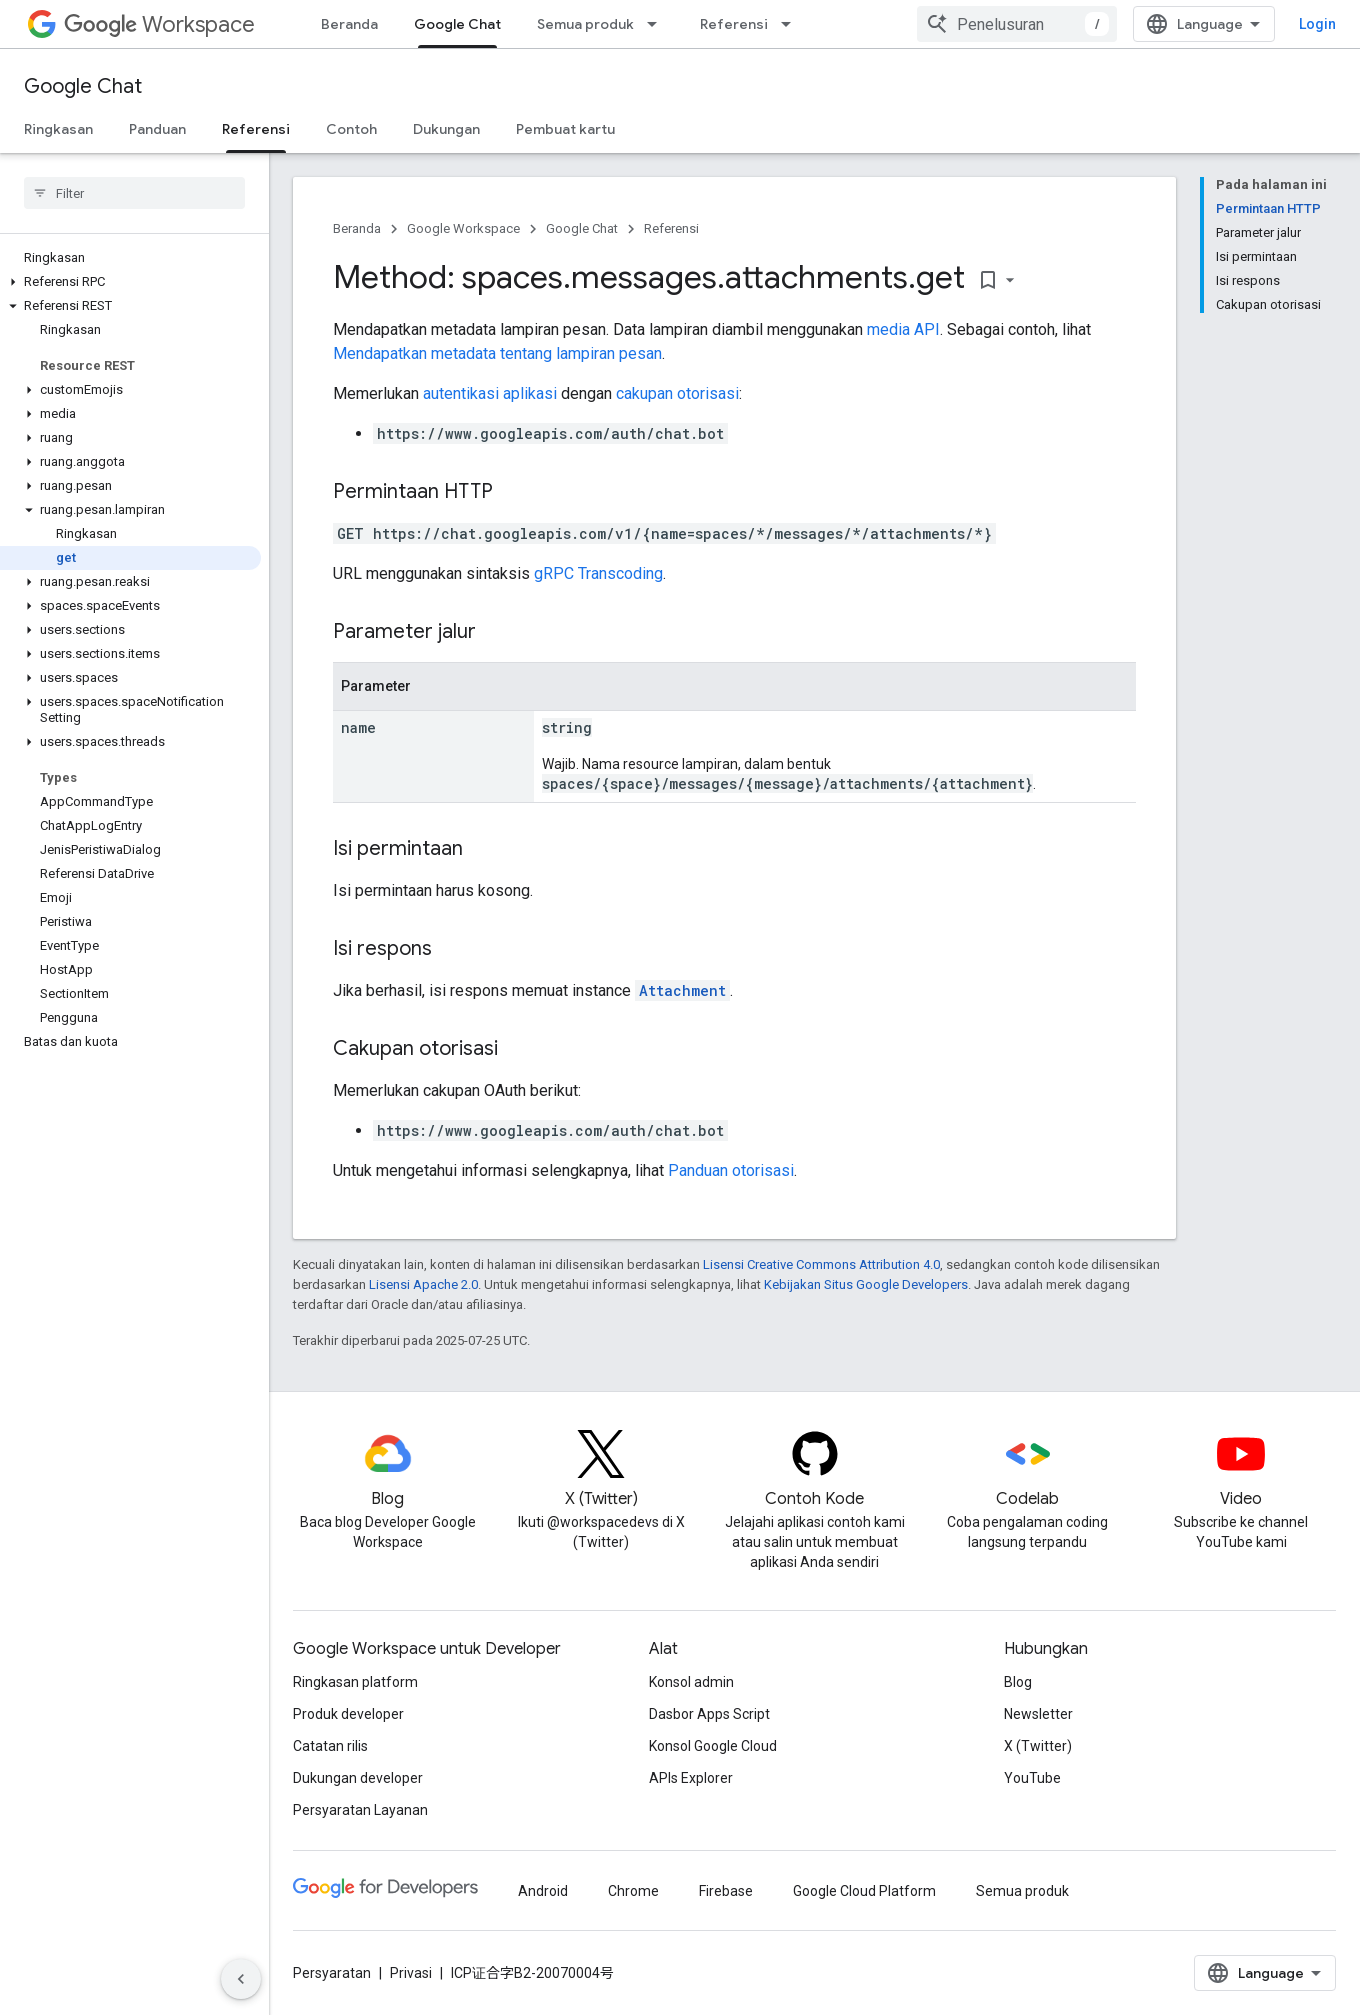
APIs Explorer (691, 1778)
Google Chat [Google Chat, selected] (457, 24)
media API (903, 329)
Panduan (157, 129)
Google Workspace (463, 228)
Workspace (159, 24)
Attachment (682, 990)
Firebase (726, 1891)
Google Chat (83, 86)
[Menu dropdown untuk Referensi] (792, 24)
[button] (130, 282)
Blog (1018, 1682)
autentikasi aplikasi (490, 393)
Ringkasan (58, 129)
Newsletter (1038, 1714)
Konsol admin (691, 1682)
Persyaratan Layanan (360, 1810)
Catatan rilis (330, 1746)
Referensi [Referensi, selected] (256, 129)
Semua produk (585, 24)
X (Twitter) (1038, 1746)
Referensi (734, 24)
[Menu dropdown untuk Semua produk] (658, 24)
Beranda (349, 24)
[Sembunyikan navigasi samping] (241, 1979)
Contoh (351, 129)
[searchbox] (134, 193)
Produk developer (348, 1714)
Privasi (411, 1973)
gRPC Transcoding (598, 573)
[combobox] (1017, 24)
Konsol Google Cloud (713, 1746)
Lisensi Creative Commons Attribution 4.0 (821, 1264)
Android (543, 1891)
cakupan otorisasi (677, 393)
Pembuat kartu (565, 129)
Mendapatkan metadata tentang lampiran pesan (497, 353)
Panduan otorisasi (731, 1170)
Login (1317, 24)
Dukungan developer (358, 1778)
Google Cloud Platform (864, 1891)
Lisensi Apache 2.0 (423, 1284)
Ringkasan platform (355, 1682)
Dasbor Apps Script (709, 1714)
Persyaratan (332, 1973)
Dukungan (446, 129)
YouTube (1032, 1778)
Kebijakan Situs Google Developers (866, 1284)
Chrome (633, 1891)
